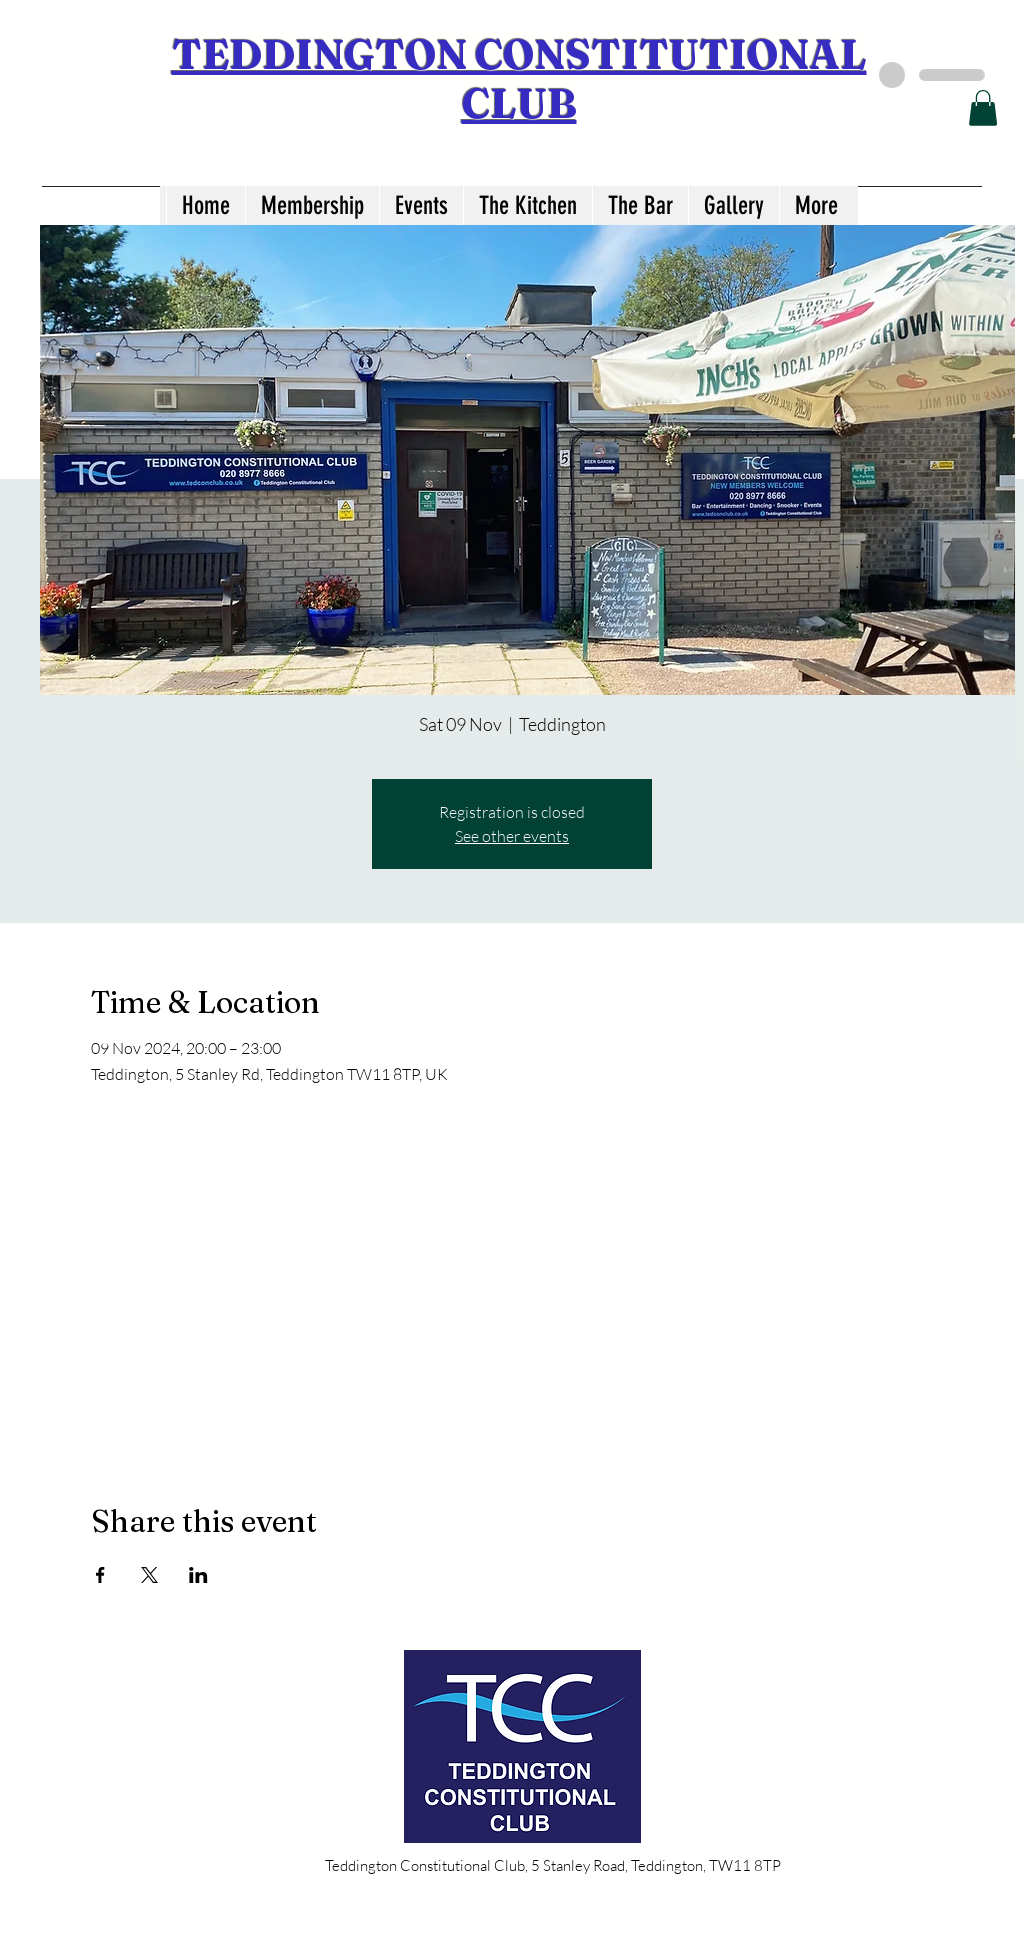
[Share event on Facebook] (100, 1575)
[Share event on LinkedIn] (198, 1575)
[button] (983, 108)
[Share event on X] (149, 1575)
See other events (512, 836)
